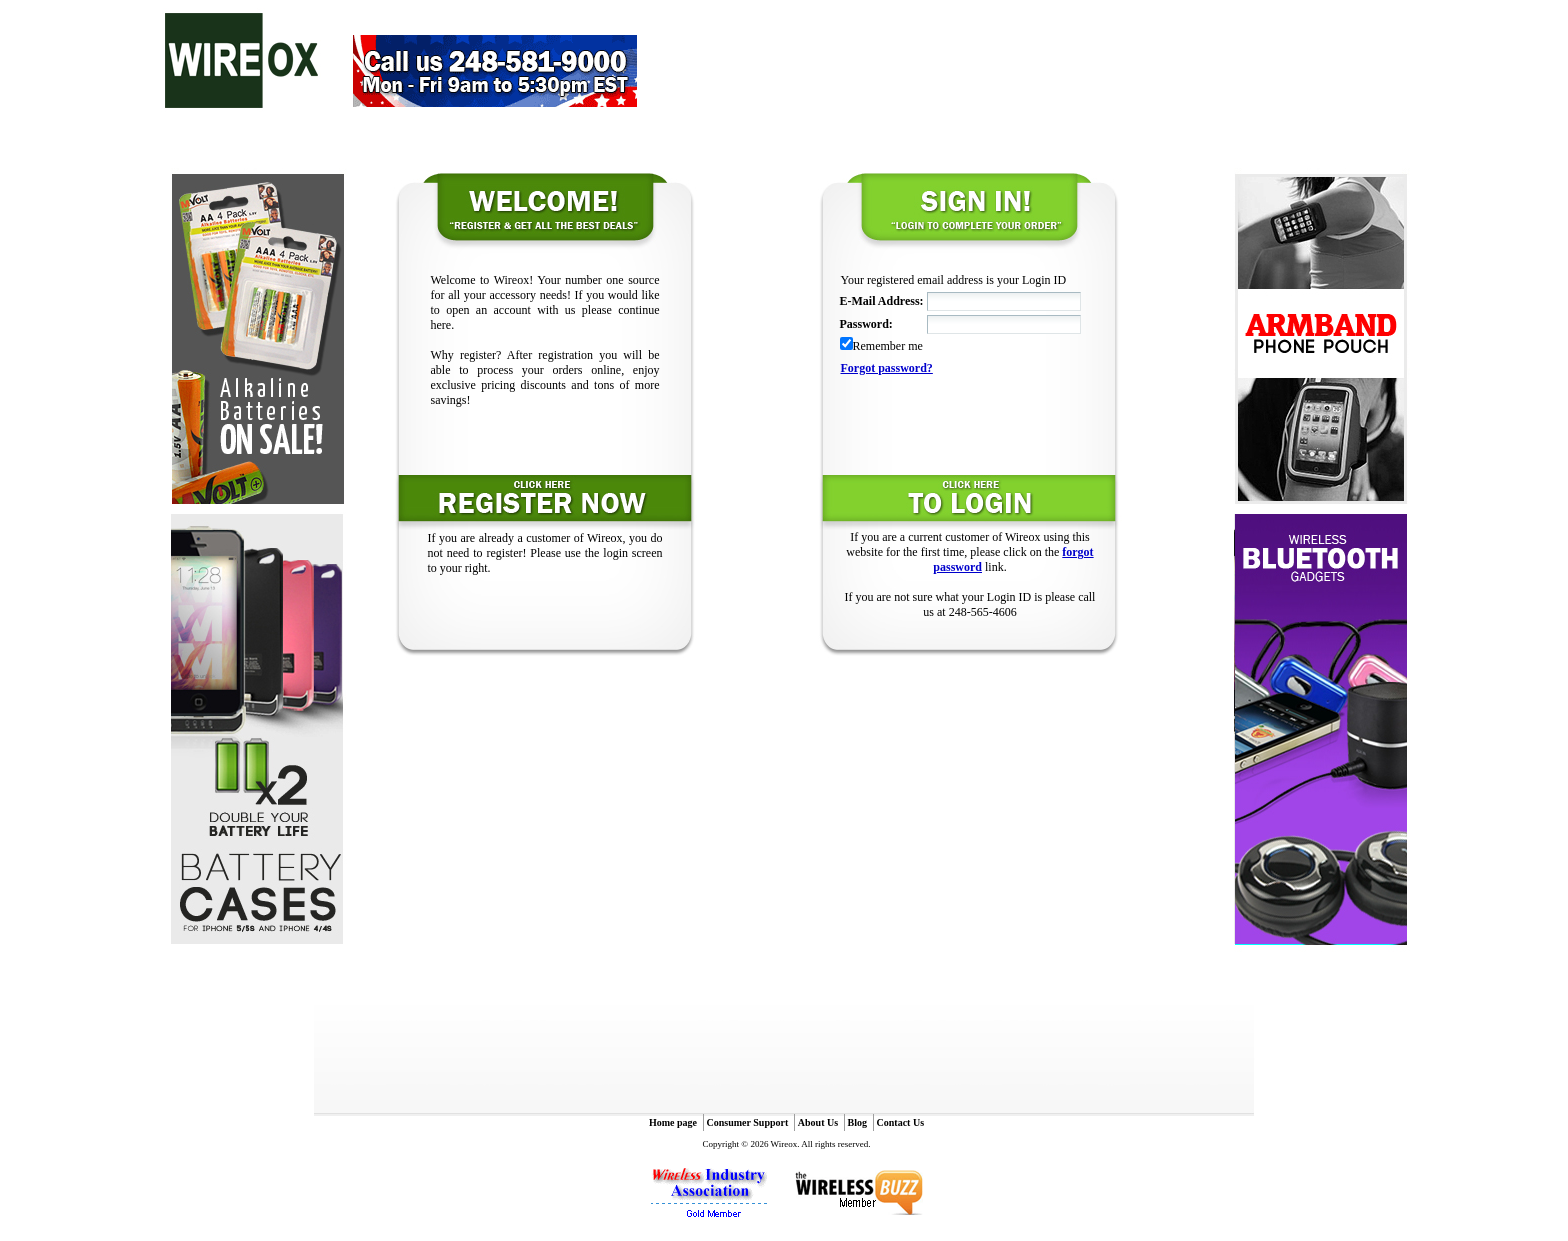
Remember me (888, 346)
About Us (818, 1122)
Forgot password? (887, 368)
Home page (673, 1122)
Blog (857, 1122)
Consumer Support (748, 1122)
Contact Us (901, 1122)
